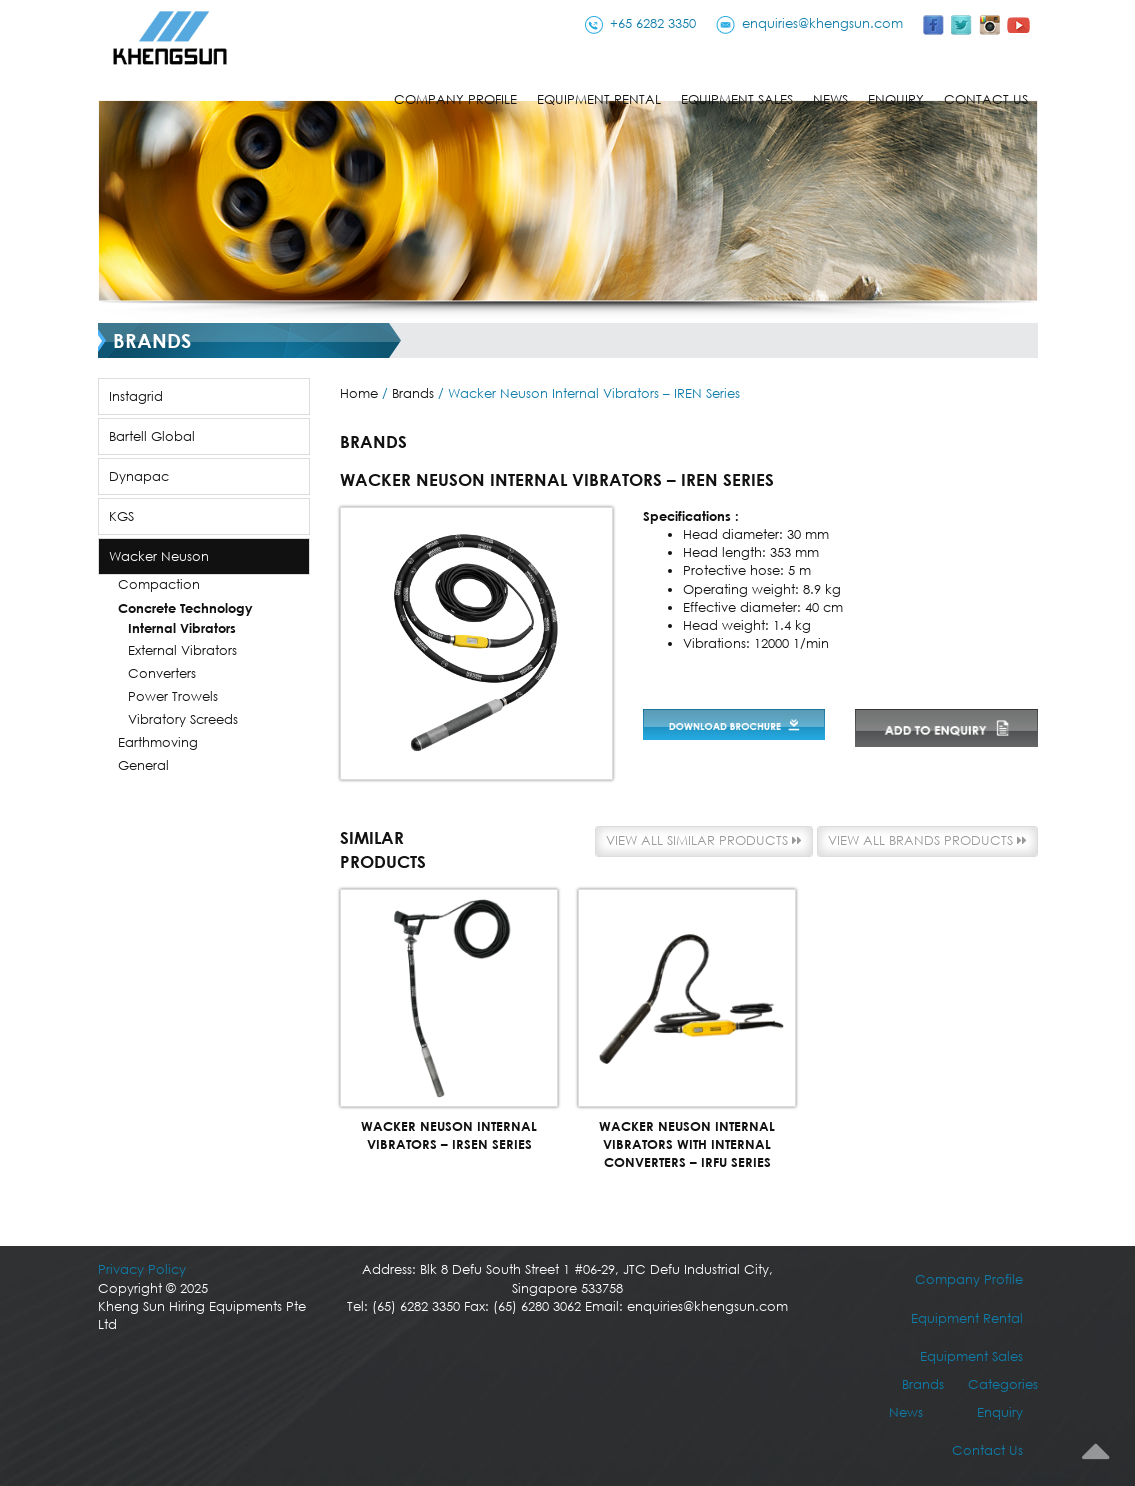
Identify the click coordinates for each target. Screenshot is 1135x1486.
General (143, 765)
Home (359, 393)
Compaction (159, 584)
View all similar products (704, 840)
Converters (162, 673)
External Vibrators (182, 650)
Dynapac (139, 476)
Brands (413, 393)
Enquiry (896, 99)
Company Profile (455, 99)
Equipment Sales (737, 99)
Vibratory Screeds (183, 719)
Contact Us (986, 99)
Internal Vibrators (182, 628)
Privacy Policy (142, 1269)
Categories (1003, 1384)
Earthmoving (158, 742)
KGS (121, 516)
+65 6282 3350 (653, 23)
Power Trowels (173, 696)
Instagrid (136, 396)
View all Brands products (927, 840)
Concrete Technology (185, 608)
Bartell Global (152, 436)
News (830, 99)
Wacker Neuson (159, 556)
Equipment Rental (599, 99)
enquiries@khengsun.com (822, 23)
